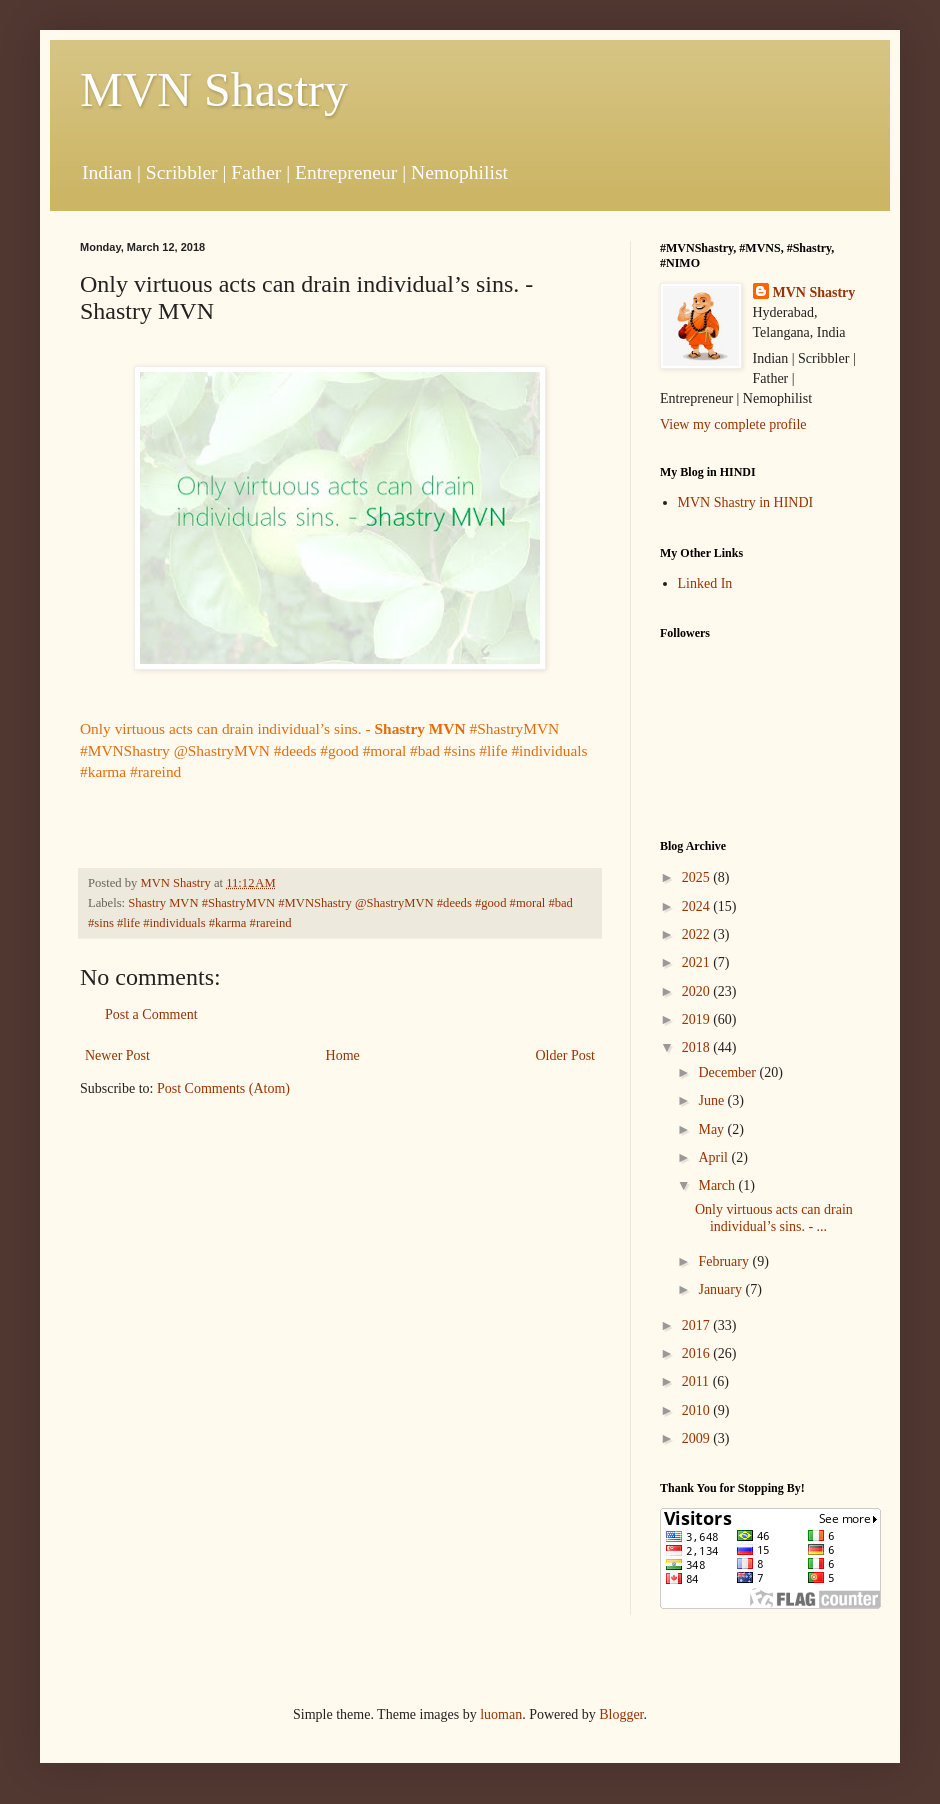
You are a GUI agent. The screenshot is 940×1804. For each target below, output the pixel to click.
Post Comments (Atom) (223, 1088)
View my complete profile (733, 424)
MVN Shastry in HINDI (746, 502)
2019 (698, 1019)
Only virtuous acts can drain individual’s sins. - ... (774, 1218)
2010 (698, 1410)
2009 (698, 1438)
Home (343, 1055)
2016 (698, 1353)
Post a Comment (151, 1014)
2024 (698, 906)
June (712, 1100)
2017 (698, 1325)
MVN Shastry (214, 89)
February (725, 1261)
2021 (698, 962)
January (721, 1289)
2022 (698, 934)
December (728, 1072)
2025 (698, 877)
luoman (501, 1714)
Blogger (621, 1714)
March (718, 1185)
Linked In (705, 583)
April (714, 1157)
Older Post (566, 1055)
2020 (698, 991)
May (712, 1129)
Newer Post (117, 1055)
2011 (697, 1381)
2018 (698, 1047)
